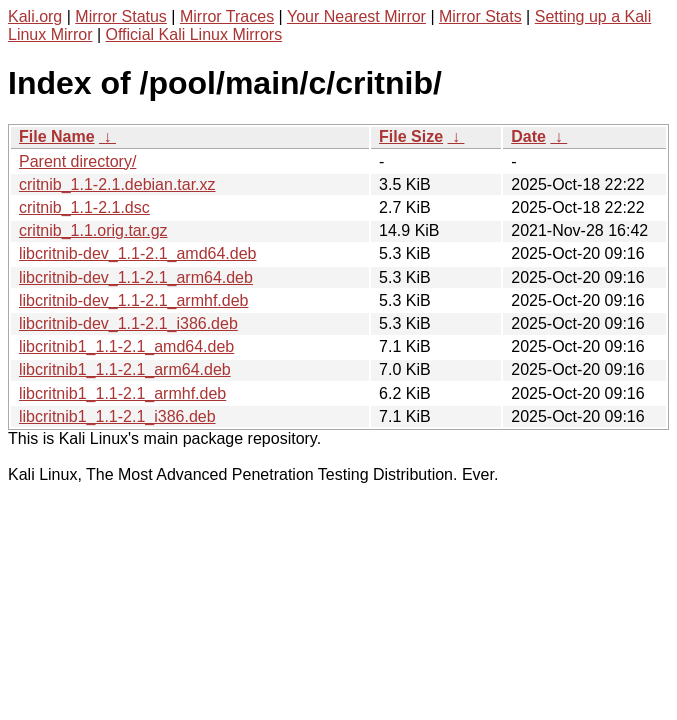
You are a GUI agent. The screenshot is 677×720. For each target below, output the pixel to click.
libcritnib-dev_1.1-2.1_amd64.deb (137, 253)
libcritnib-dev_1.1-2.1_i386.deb (128, 323)
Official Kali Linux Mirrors (194, 34)
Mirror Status (121, 16)
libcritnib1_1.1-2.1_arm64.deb (125, 369)
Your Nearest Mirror (356, 16)
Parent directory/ (77, 161)
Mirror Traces (227, 16)
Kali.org (35, 16)
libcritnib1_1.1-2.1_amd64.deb (126, 346)
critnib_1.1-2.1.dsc (84, 207)
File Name (57, 136)
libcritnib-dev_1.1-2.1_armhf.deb (133, 300)
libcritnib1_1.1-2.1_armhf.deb (122, 393)
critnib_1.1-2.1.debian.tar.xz (117, 184)
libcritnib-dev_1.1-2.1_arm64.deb (136, 277)
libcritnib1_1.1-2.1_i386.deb (117, 416)
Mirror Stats (480, 16)
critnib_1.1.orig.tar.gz (93, 230)
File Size (411, 136)
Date (528, 136)
